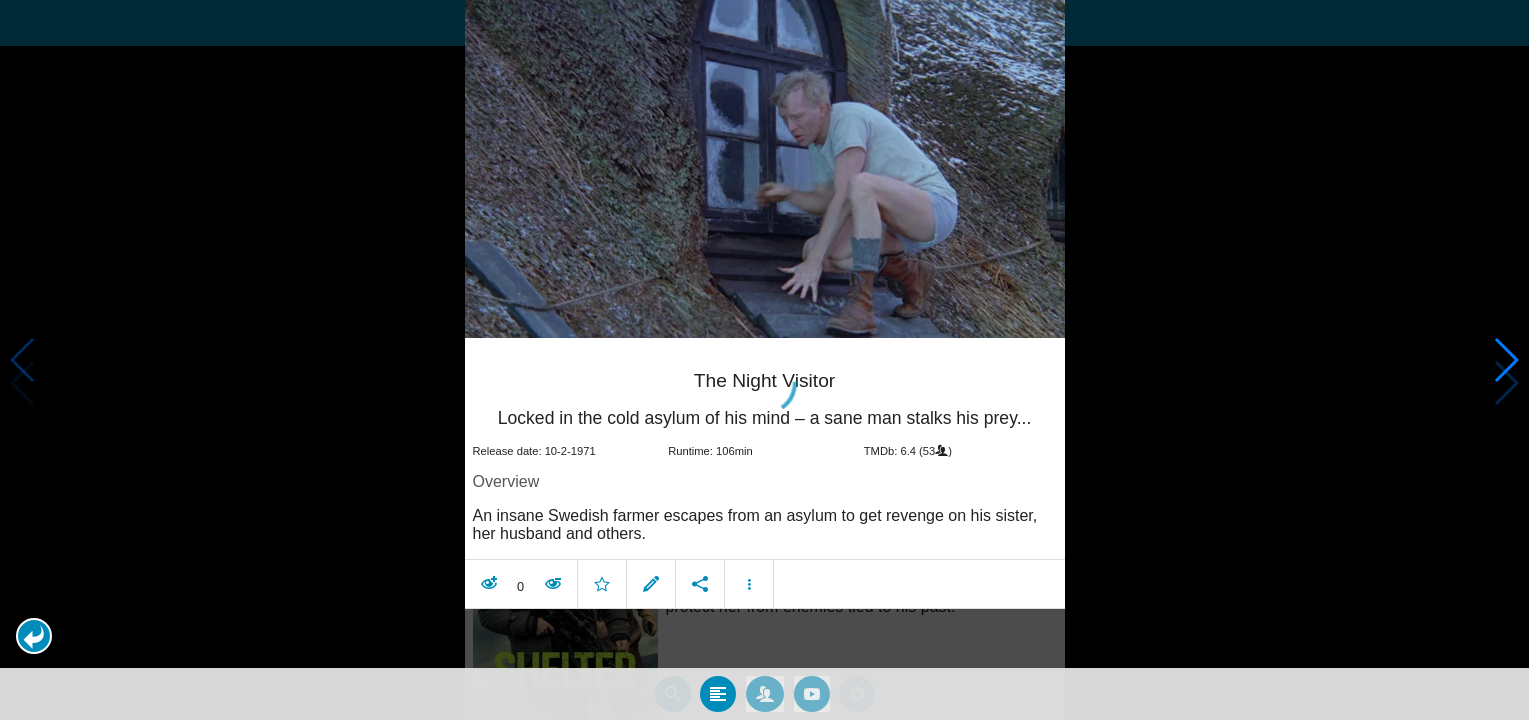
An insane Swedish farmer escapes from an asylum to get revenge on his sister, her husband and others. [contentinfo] (755, 524)
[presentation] (765, 169)
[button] (34, 636)
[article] (765, 477)
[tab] (718, 694)
